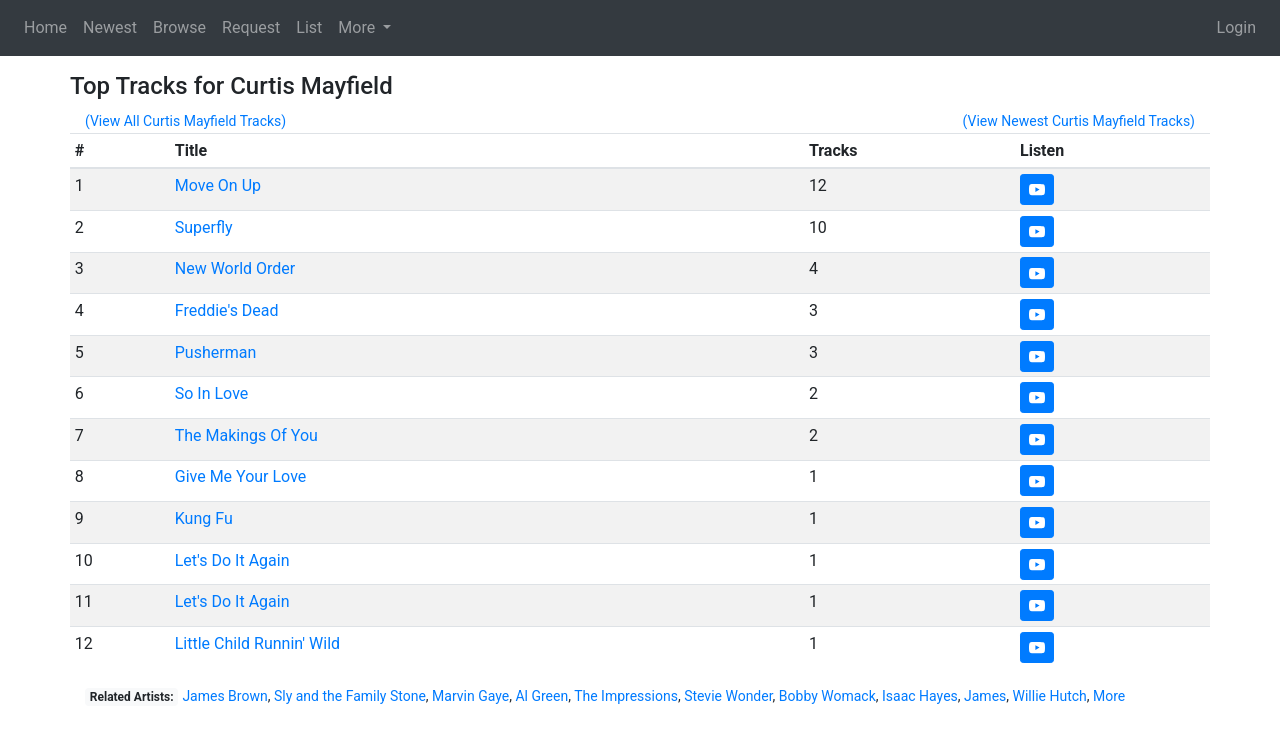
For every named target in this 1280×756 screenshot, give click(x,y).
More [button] (358, 27)
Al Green (541, 696)
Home (45, 27)
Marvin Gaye (470, 696)
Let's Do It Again (232, 560)
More (1109, 696)
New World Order (235, 268)
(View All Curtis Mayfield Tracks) (185, 121)
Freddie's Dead (227, 310)
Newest (110, 27)
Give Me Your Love (241, 476)
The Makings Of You (246, 435)
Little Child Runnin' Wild (257, 643)
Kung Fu (204, 518)
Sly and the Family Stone (350, 696)
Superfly (204, 227)
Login (1236, 27)
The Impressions (626, 696)
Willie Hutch (1050, 696)
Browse (179, 27)
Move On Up (218, 185)
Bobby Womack (827, 696)
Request (251, 27)
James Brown (224, 696)
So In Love (212, 393)
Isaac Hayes (920, 696)
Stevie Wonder (728, 696)
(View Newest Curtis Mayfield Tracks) (1079, 121)
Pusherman (215, 352)
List (309, 27)
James (985, 696)
